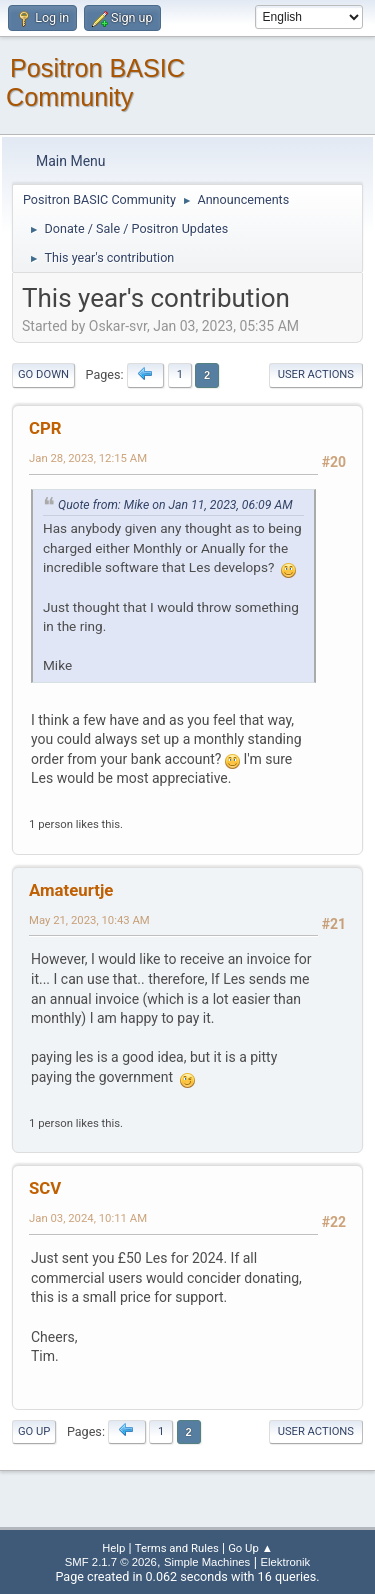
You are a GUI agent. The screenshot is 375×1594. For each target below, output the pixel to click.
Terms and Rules (177, 1548)
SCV (45, 1188)
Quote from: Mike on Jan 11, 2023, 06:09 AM (175, 505)
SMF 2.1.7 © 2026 (111, 1562)
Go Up (34, 1431)
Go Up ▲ (250, 1548)
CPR (45, 428)
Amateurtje (71, 890)
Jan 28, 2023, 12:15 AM (88, 458)
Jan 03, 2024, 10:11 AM (88, 1218)
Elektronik (285, 1562)
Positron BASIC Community (95, 82)
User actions (316, 374)
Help (113, 1548)
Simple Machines (207, 1562)
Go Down (43, 374)
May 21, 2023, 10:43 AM (89, 920)
